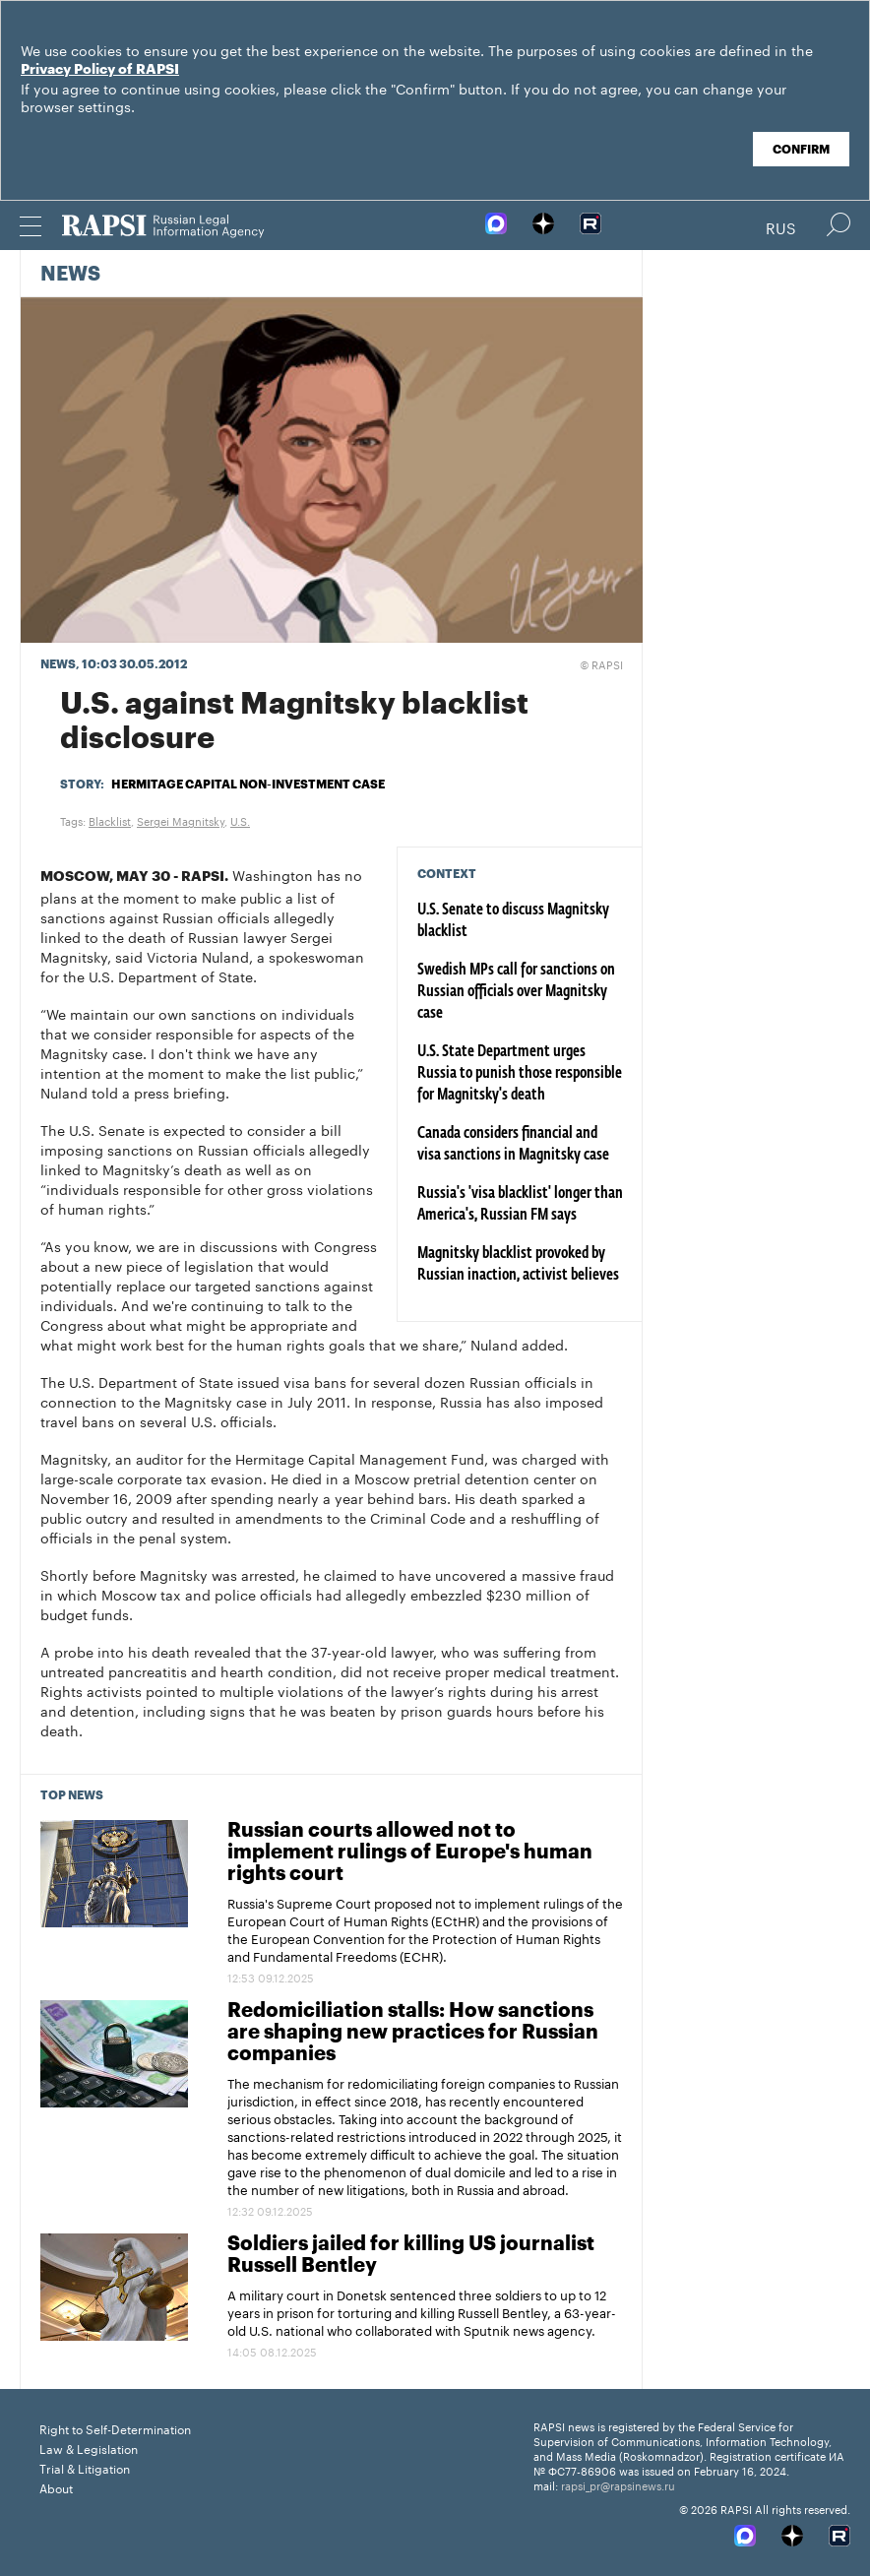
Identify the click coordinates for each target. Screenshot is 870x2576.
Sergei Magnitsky (180, 820)
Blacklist (110, 820)
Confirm (801, 150)
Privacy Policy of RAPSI (100, 70)
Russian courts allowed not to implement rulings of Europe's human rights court (409, 1852)
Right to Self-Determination (115, 2428)
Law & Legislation (88, 2447)
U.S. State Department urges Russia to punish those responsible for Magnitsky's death (519, 1073)
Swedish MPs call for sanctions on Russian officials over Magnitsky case (516, 992)
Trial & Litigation (84, 2467)
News (70, 274)
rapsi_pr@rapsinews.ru (618, 2484)
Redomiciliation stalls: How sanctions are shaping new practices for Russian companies (412, 2032)
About (56, 2487)
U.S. (240, 820)
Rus (781, 226)
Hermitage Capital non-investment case (248, 784)
